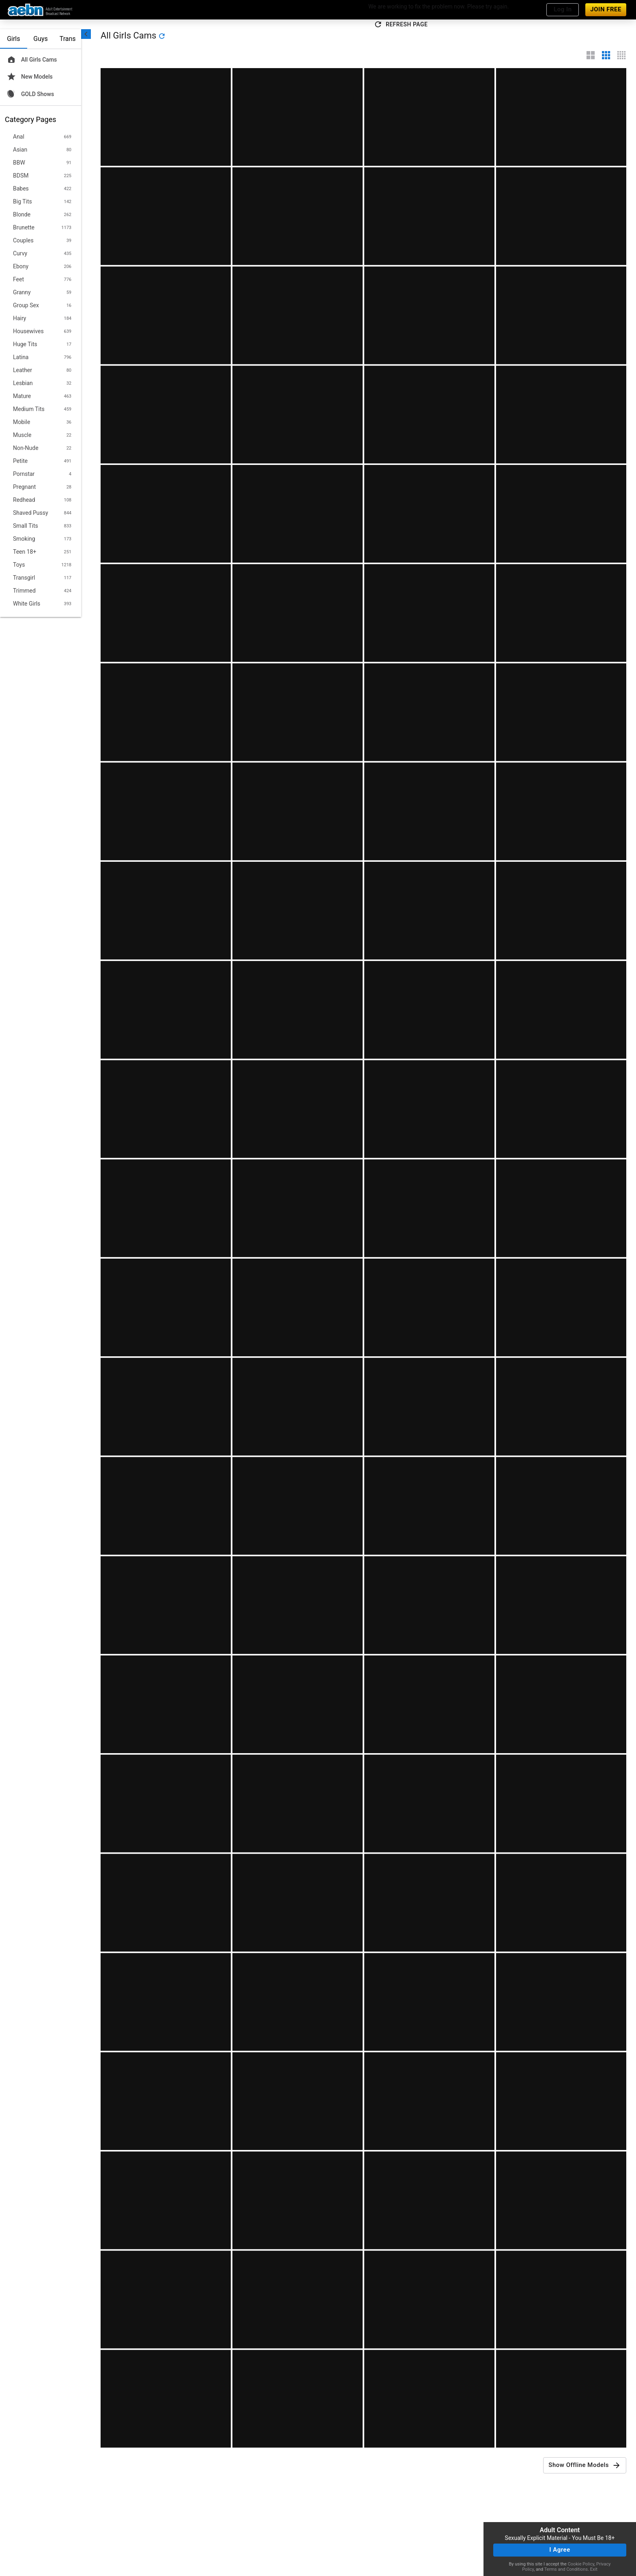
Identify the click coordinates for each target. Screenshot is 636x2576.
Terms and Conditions (566, 2569)
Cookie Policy (581, 2564)
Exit (593, 2569)
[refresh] (162, 36)
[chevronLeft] (86, 34)
